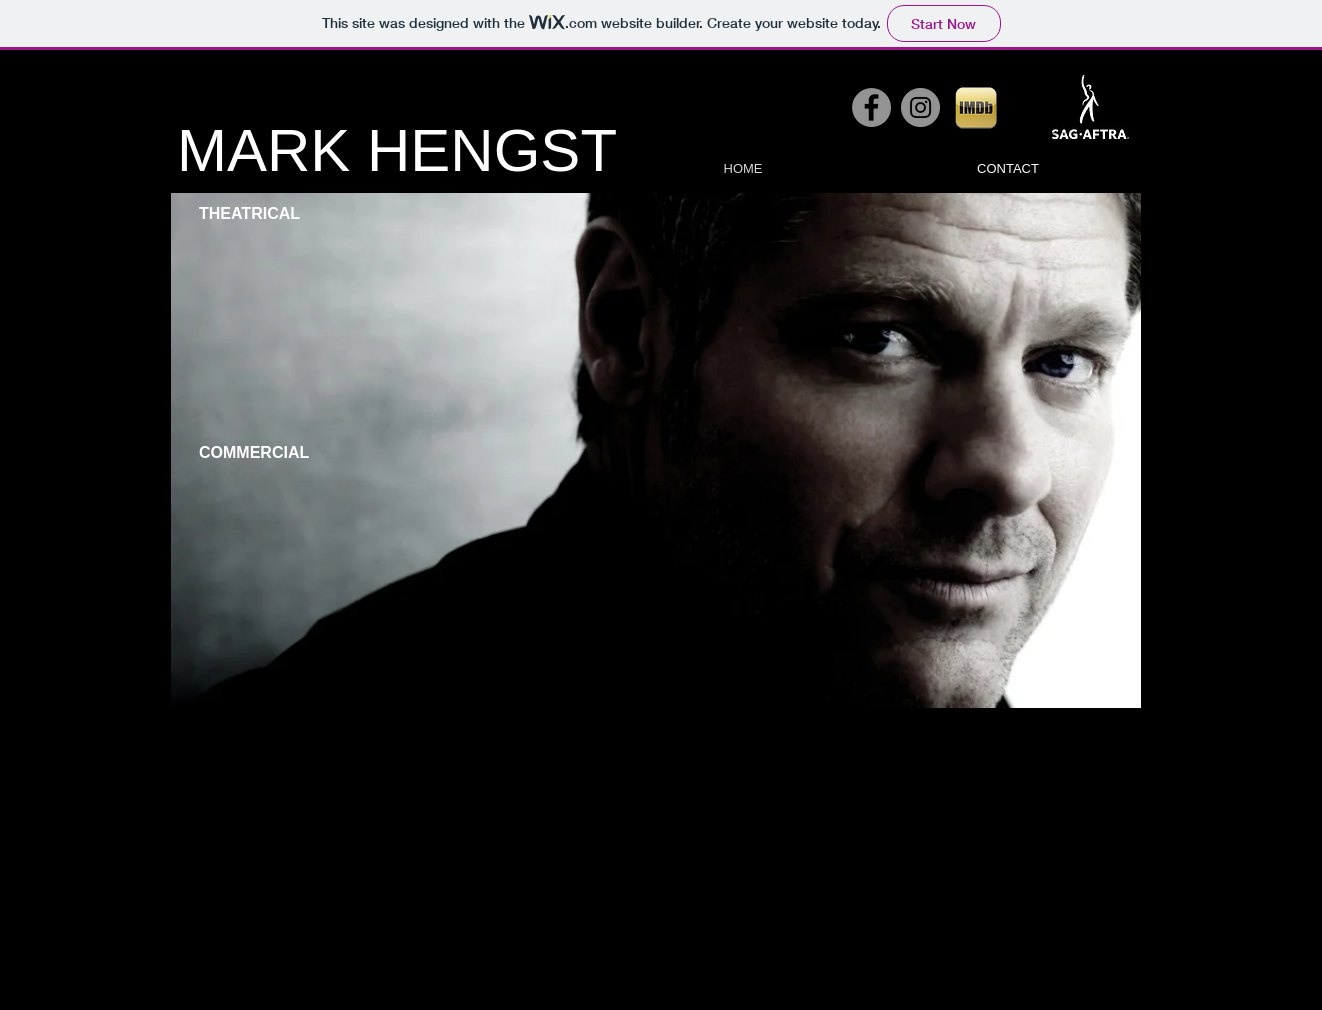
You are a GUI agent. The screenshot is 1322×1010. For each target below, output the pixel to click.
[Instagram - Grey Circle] (920, 107)
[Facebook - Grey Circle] (871, 107)
